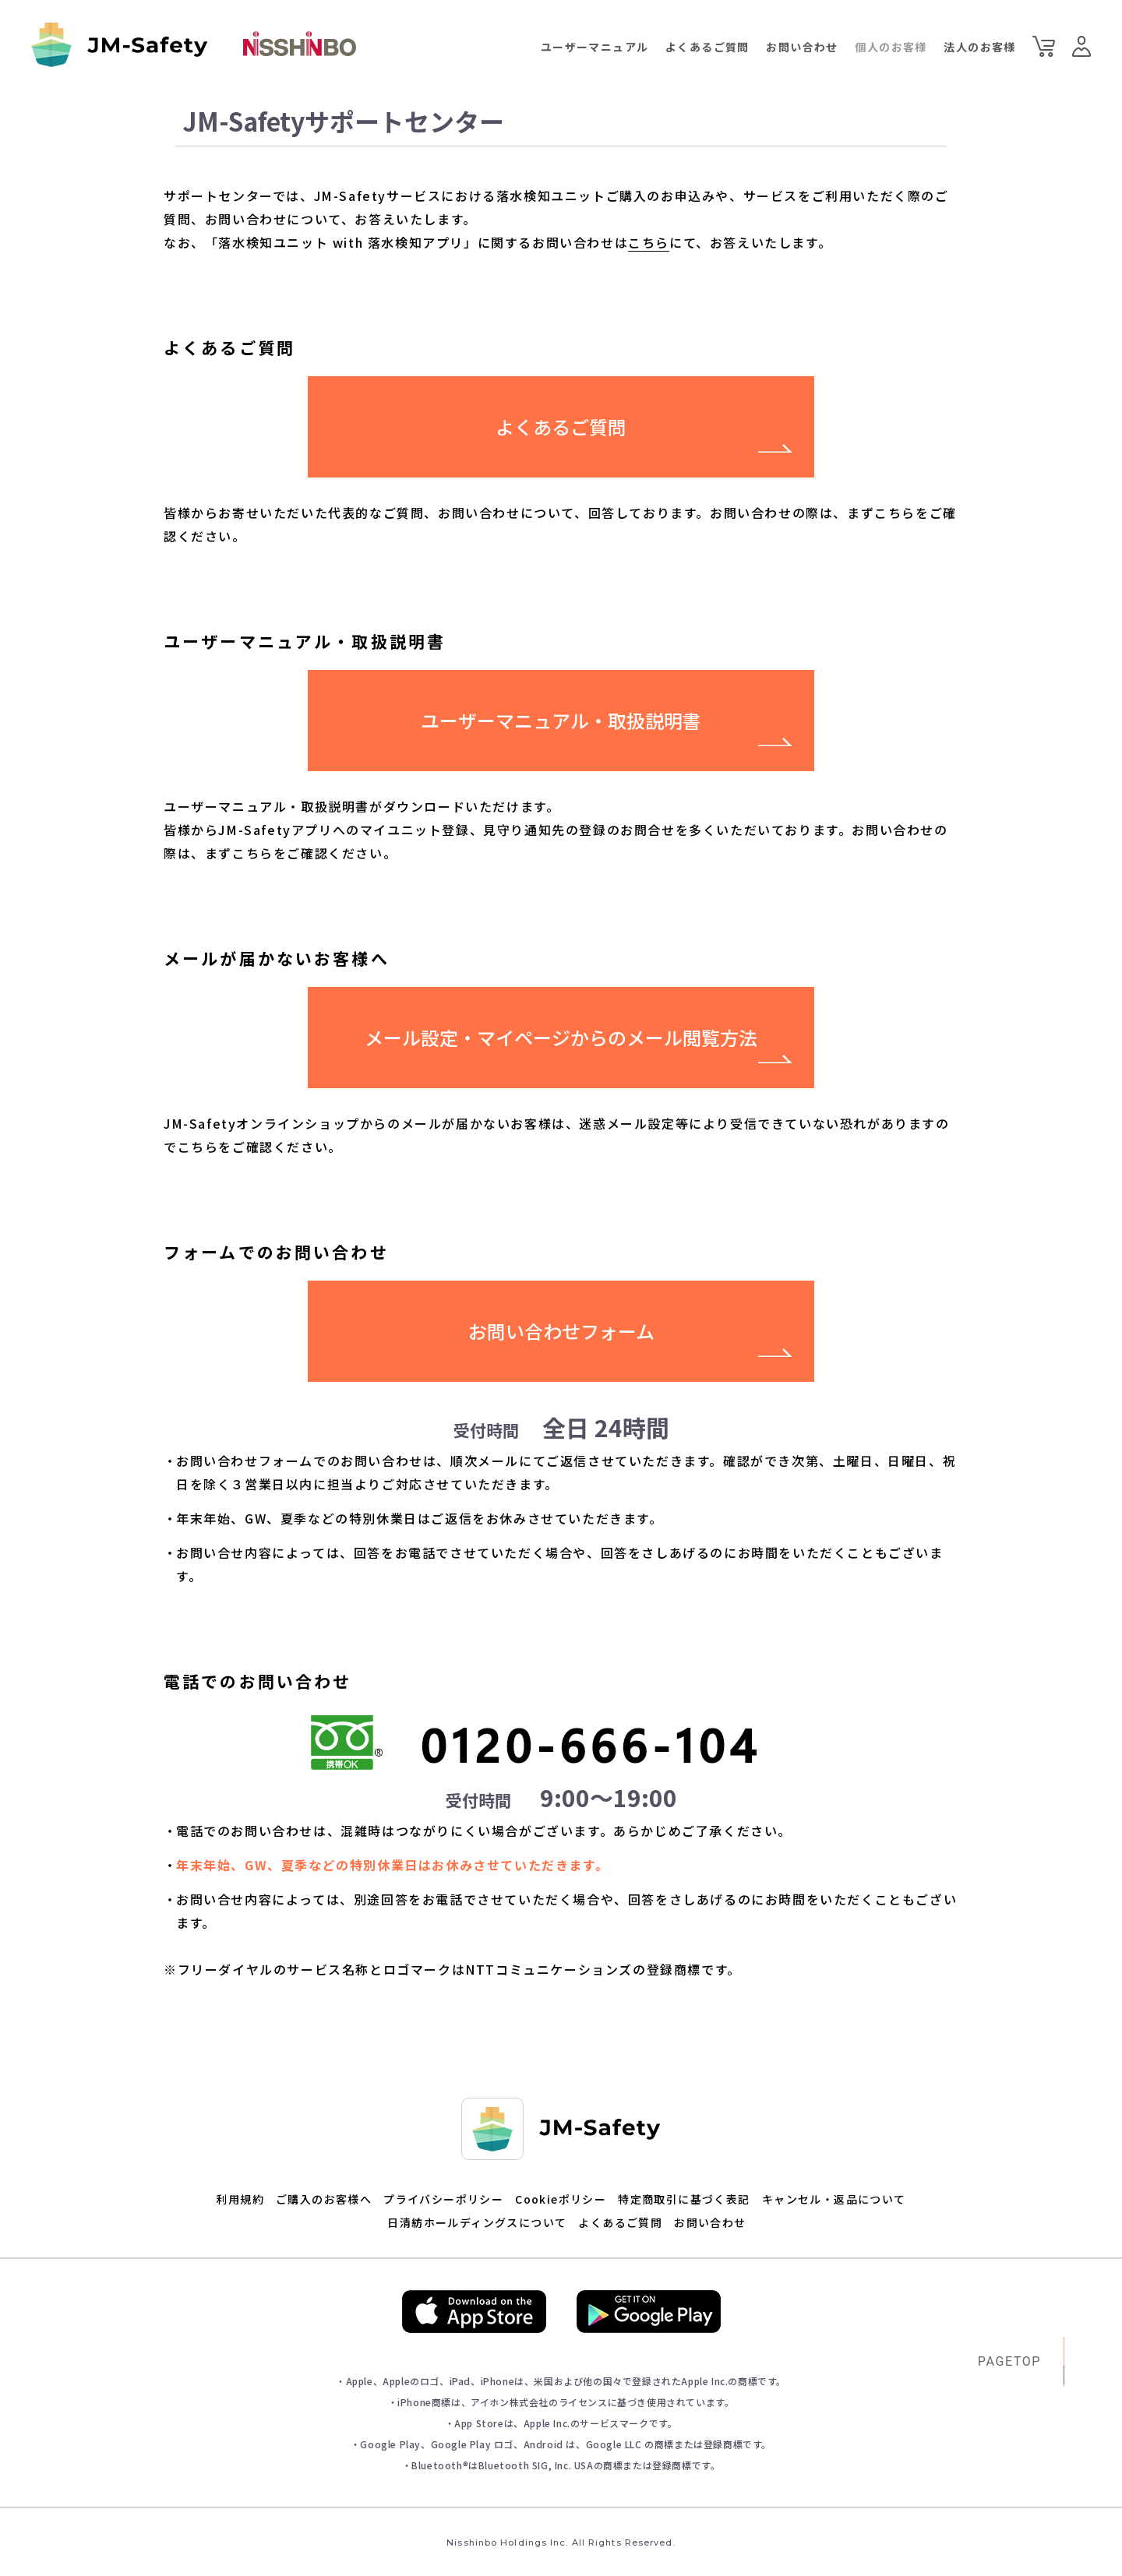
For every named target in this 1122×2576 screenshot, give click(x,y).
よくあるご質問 (707, 47)
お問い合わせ (802, 47)
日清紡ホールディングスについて (476, 2222)
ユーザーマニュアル (595, 47)
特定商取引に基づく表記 (684, 2199)
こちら (648, 242)
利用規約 (240, 2199)
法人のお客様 (979, 47)
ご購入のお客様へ (324, 2199)
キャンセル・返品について (834, 2199)
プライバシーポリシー (443, 2199)
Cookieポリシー (560, 2199)
